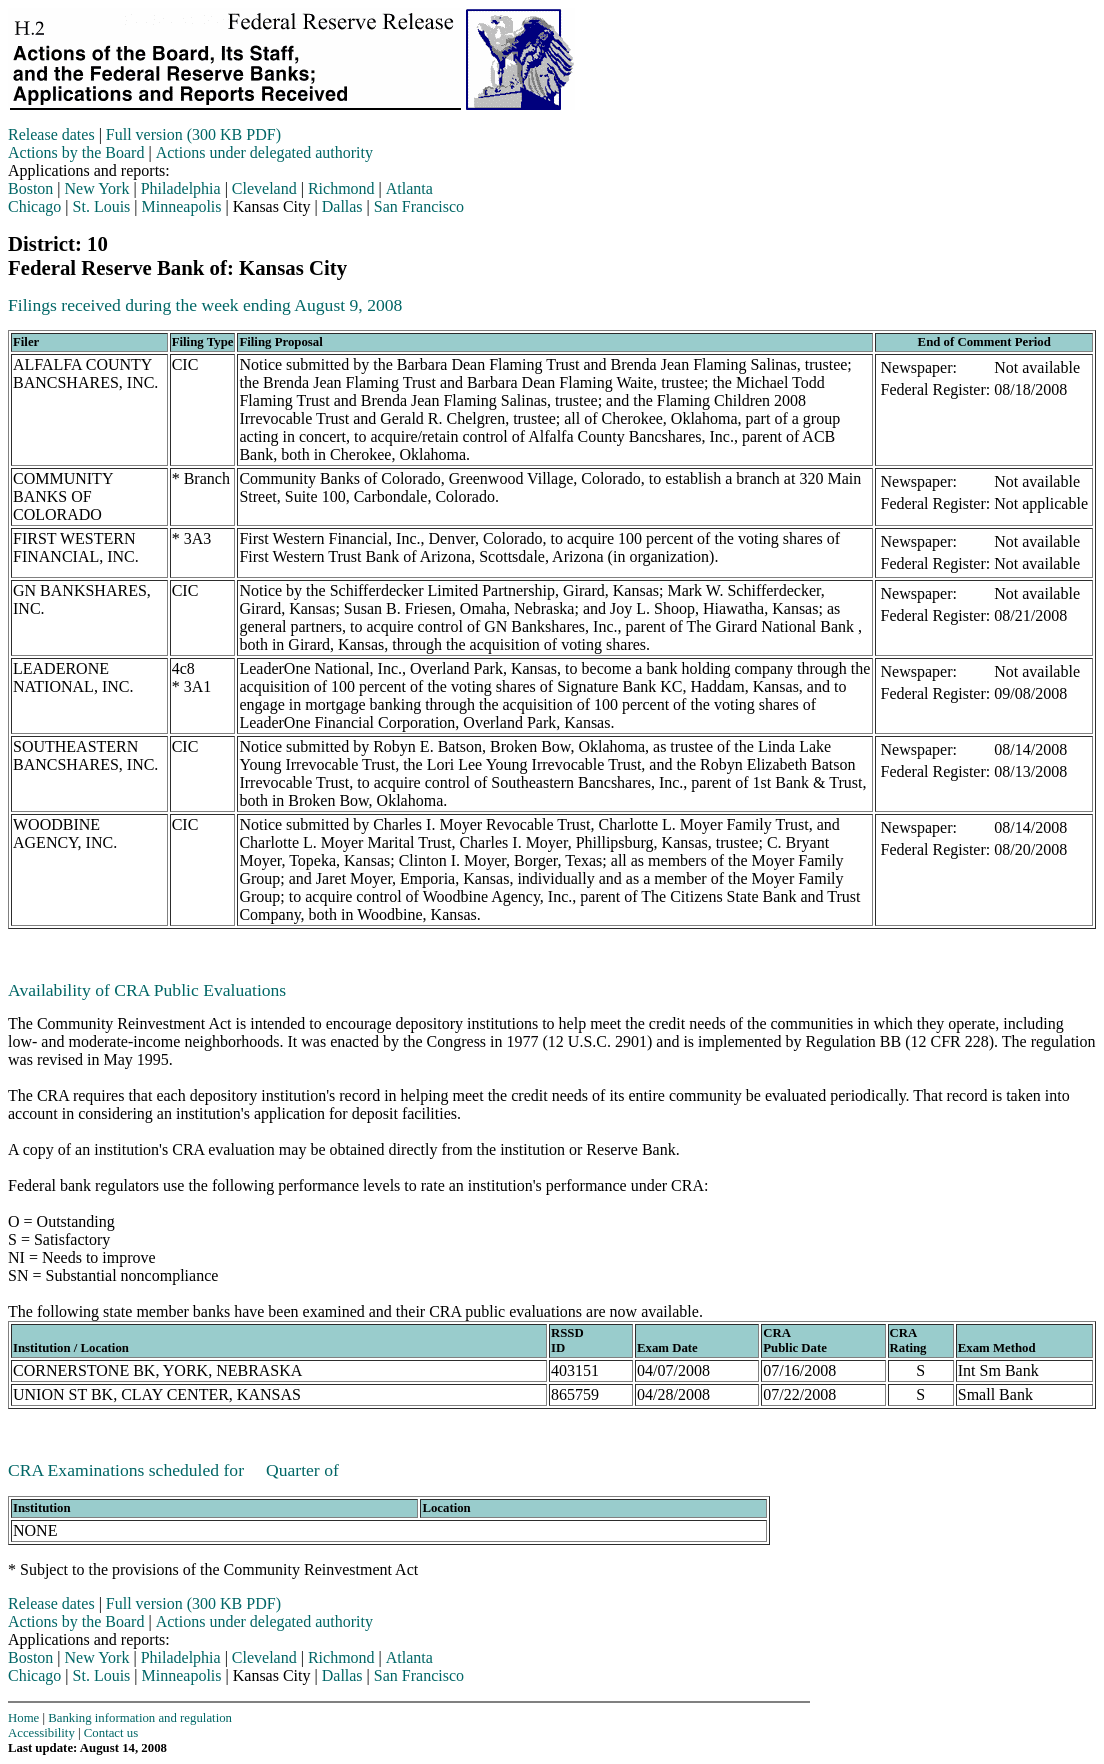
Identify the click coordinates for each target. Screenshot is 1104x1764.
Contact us (111, 1733)
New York (97, 188)
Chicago (34, 206)
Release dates (51, 134)
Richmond (341, 188)
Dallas (342, 206)
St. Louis (102, 206)
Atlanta (409, 188)
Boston (30, 188)
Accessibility (41, 1733)
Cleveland (264, 188)
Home (23, 1718)
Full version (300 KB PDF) (193, 134)
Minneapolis (182, 206)
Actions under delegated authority (264, 152)
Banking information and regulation (140, 1718)
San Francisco (419, 206)
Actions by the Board (76, 152)
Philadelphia (181, 188)
